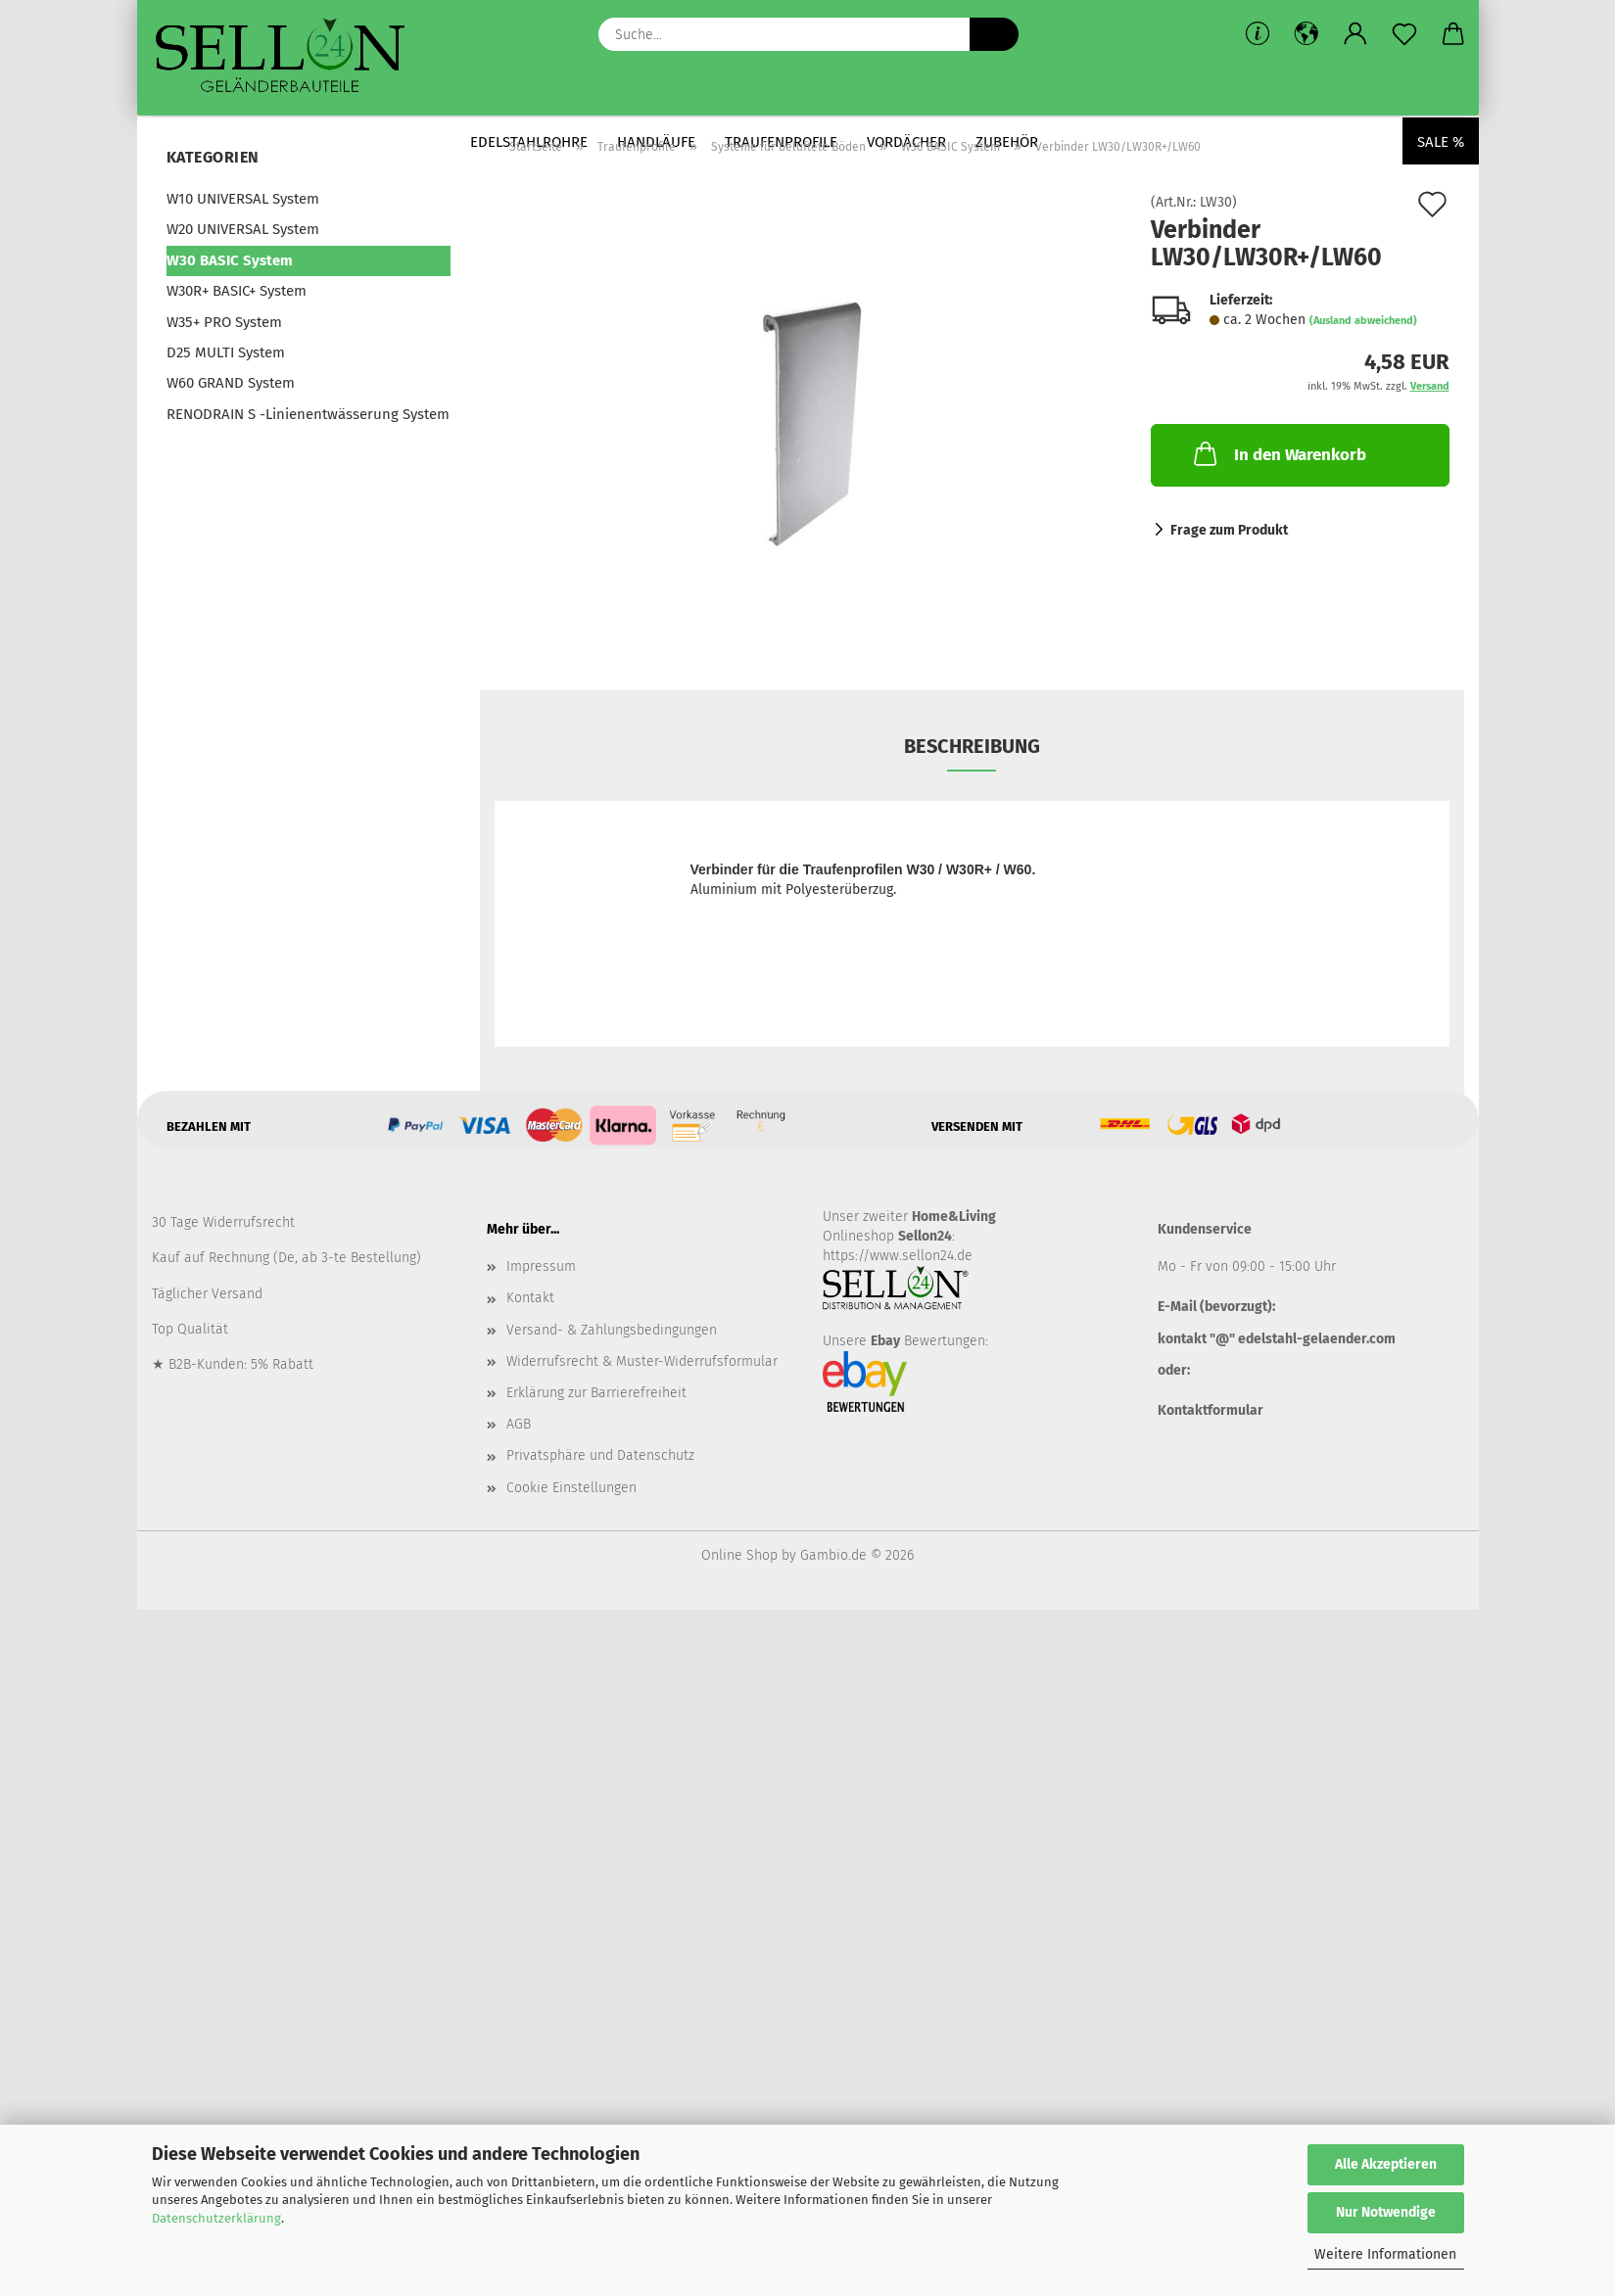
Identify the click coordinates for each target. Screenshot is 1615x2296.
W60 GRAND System (230, 383)
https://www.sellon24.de (898, 1255)
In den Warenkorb (1278, 453)
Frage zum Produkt (1229, 530)
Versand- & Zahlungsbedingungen (611, 1330)
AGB (518, 1424)
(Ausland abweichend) (1363, 320)
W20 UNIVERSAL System (242, 229)
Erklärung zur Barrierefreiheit (596, 1392)
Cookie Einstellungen (571, 1487)
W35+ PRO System (224, 322)
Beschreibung (972, 746)
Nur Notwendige (1386, 2212)
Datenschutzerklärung (216, 2218)
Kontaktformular (1210, 1410)
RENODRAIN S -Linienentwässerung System (308, 414)
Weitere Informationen (1385, 2254)
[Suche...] (994, 34)
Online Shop (739, 1555)
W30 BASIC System (229, 260)
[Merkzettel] (1404, 34)
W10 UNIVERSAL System (242, 199)
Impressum (541, 1266)
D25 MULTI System (225, 352)
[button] (1306, 34)
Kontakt (530, 1297)
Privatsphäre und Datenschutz (600, 1455)
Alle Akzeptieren (1386, 2164)
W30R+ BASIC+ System (236, 291)
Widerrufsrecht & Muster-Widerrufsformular (642, 1361)
